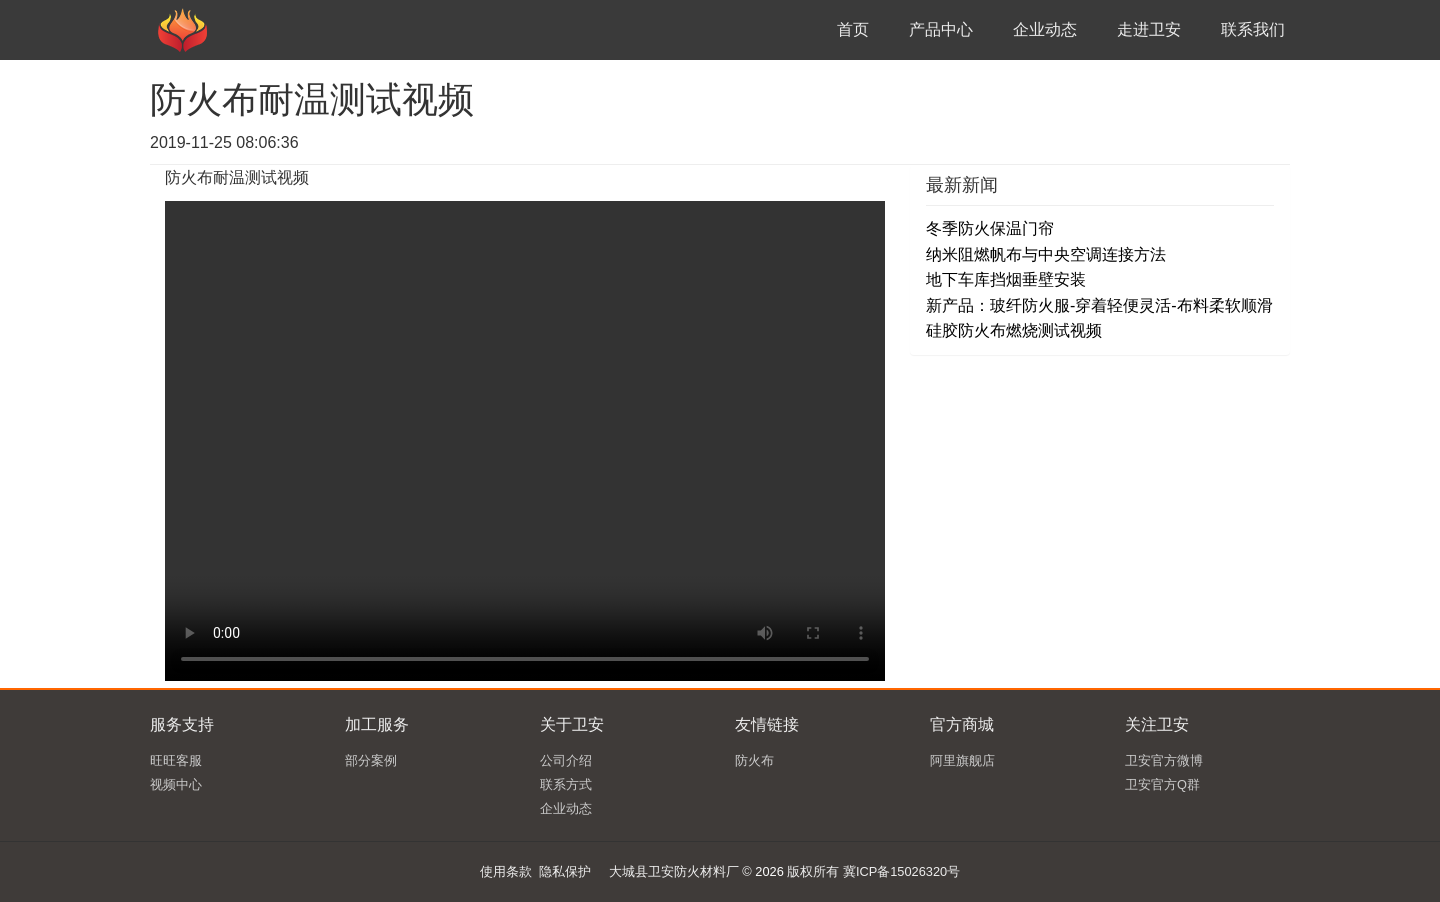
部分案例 (371, 760)
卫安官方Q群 (1162, 784)
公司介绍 (566, 760)
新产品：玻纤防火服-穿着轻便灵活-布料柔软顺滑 (1099, 305)
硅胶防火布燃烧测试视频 (1014, 330)
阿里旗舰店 (962, 760)
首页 (853, 29)
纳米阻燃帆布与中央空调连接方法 (1046, 254)
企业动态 (1045, 29)
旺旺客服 (176, 760)
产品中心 (941, 29)
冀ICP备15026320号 (901, 871)
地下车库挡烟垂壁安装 (1006, 279)
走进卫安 (1149, 29)
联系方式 (566, 784)
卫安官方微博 (1164, 760)
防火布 (754, 760)
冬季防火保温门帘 (990, 228)
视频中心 (176, 784)
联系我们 (1253, 29)
